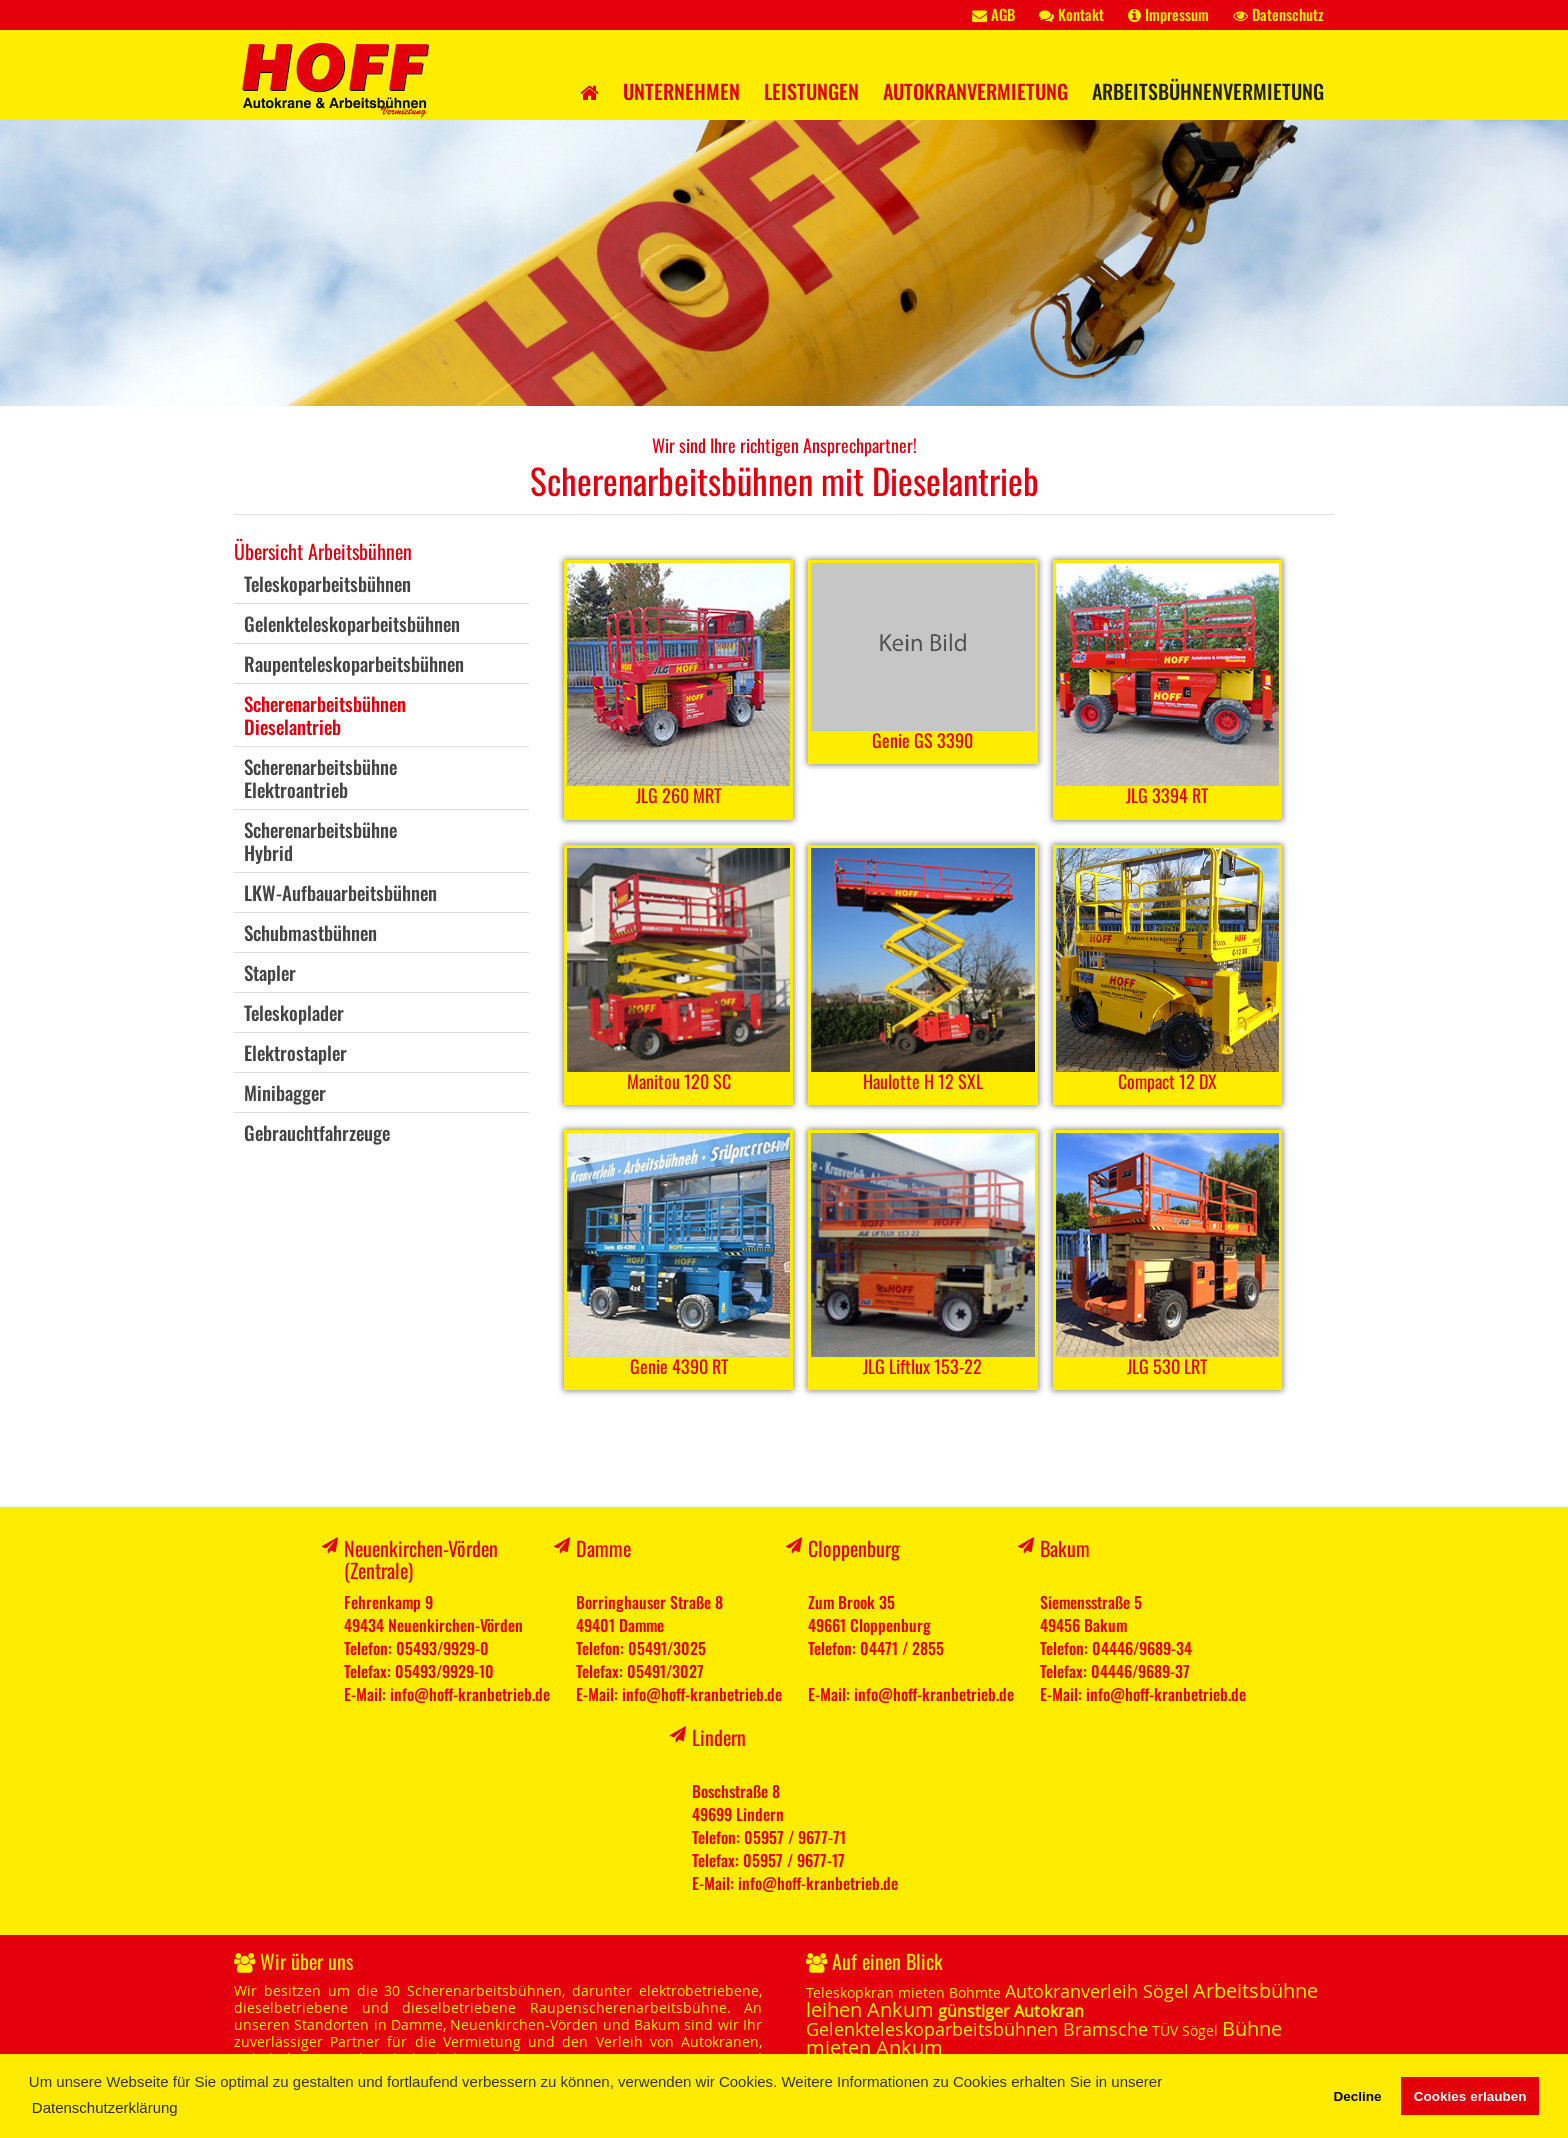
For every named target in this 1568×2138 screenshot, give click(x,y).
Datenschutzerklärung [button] (105, 2107)
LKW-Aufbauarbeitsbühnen (340, 892)
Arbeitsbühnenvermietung (1208, 91)
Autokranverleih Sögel (1097, 1991)
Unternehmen (681, 91)
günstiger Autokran (1011, 2011)
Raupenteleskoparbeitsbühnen (354, 663)
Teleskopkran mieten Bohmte (903, 1992)
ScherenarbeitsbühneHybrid (320, 840)
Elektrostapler (295, 1052)
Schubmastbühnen (310, 932)
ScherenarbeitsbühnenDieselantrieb (325, 714)
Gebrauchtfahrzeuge (317, 1132)
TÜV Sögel (1185, 2030)
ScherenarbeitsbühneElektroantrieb (320, 777)
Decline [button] (1357, 2096)
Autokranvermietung (975, 91)
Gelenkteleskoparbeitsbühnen (352, 623)
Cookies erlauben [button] (1470, 2096)
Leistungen (811, 91)
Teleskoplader (294, 1012)
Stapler (270, 972)
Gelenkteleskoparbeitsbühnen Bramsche (977, 2029)
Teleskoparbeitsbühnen (327, 583)
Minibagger (285, 1092)
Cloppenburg (854, 1548)
